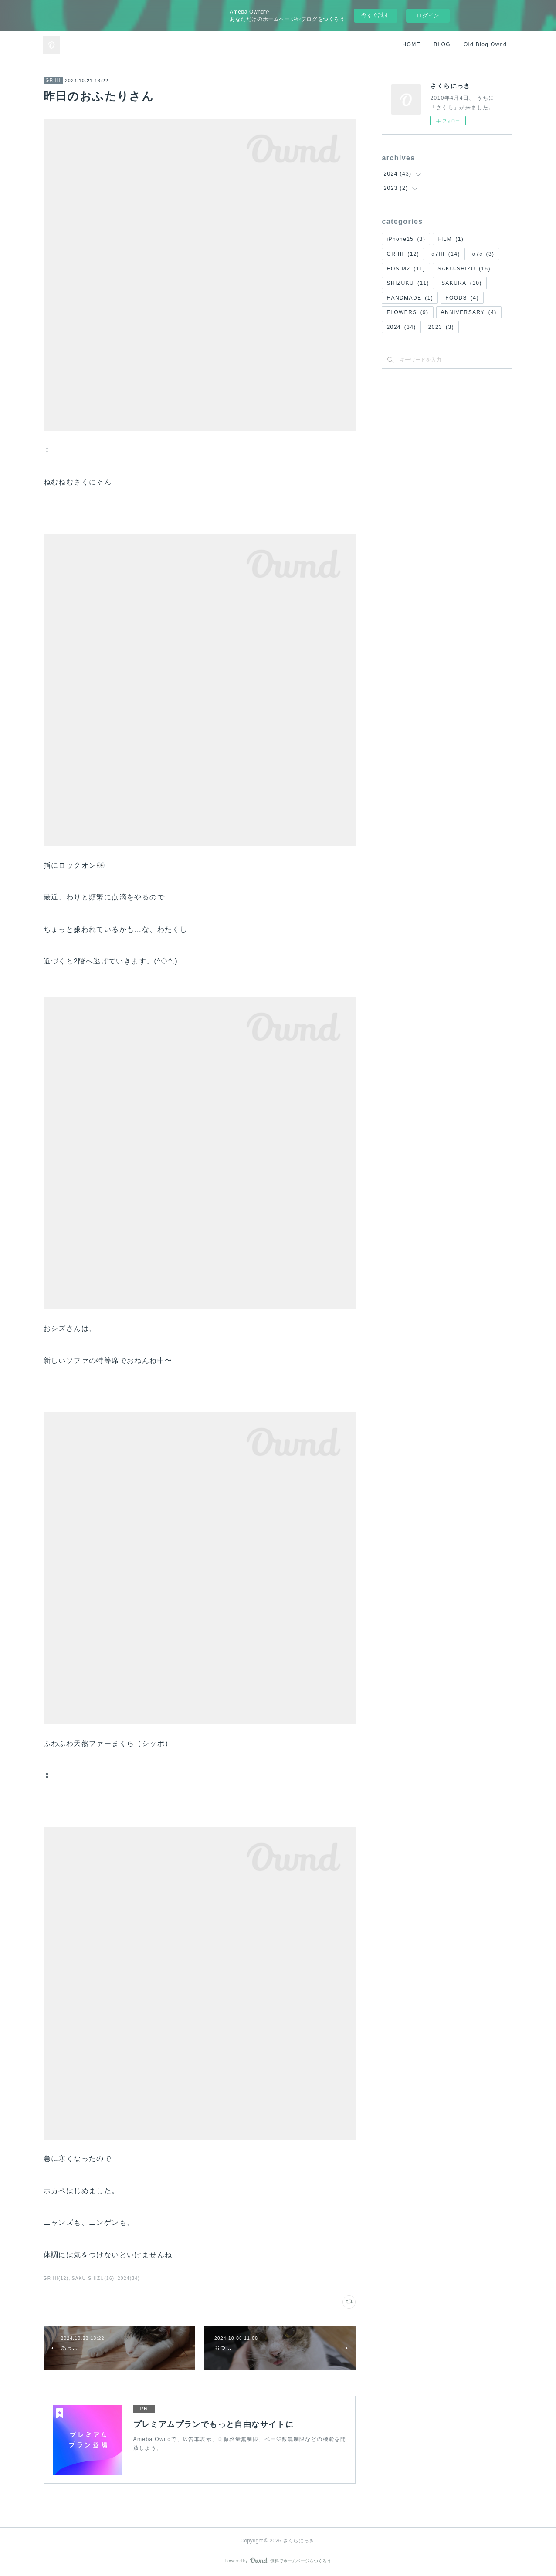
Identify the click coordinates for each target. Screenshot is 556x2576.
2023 (441, 327)
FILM (450, 239)
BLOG (442, 44)
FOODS (462, 298)
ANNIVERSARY (469, 312)
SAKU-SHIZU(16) (93, 2278)
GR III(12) (56, 2278)
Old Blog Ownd (485, 44)
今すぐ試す (375, 15)
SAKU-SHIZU (464, 269)
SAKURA (461, 283)
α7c (483, 254)
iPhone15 (405, 239)
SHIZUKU (407, 283)
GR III (53, 80)
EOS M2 (405, 269)
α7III (445, 254)
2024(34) (129, 2278)
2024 (401, 327)
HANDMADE (409, 298)
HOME (412, 44)
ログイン (428, 15)
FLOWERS (407, 312)
